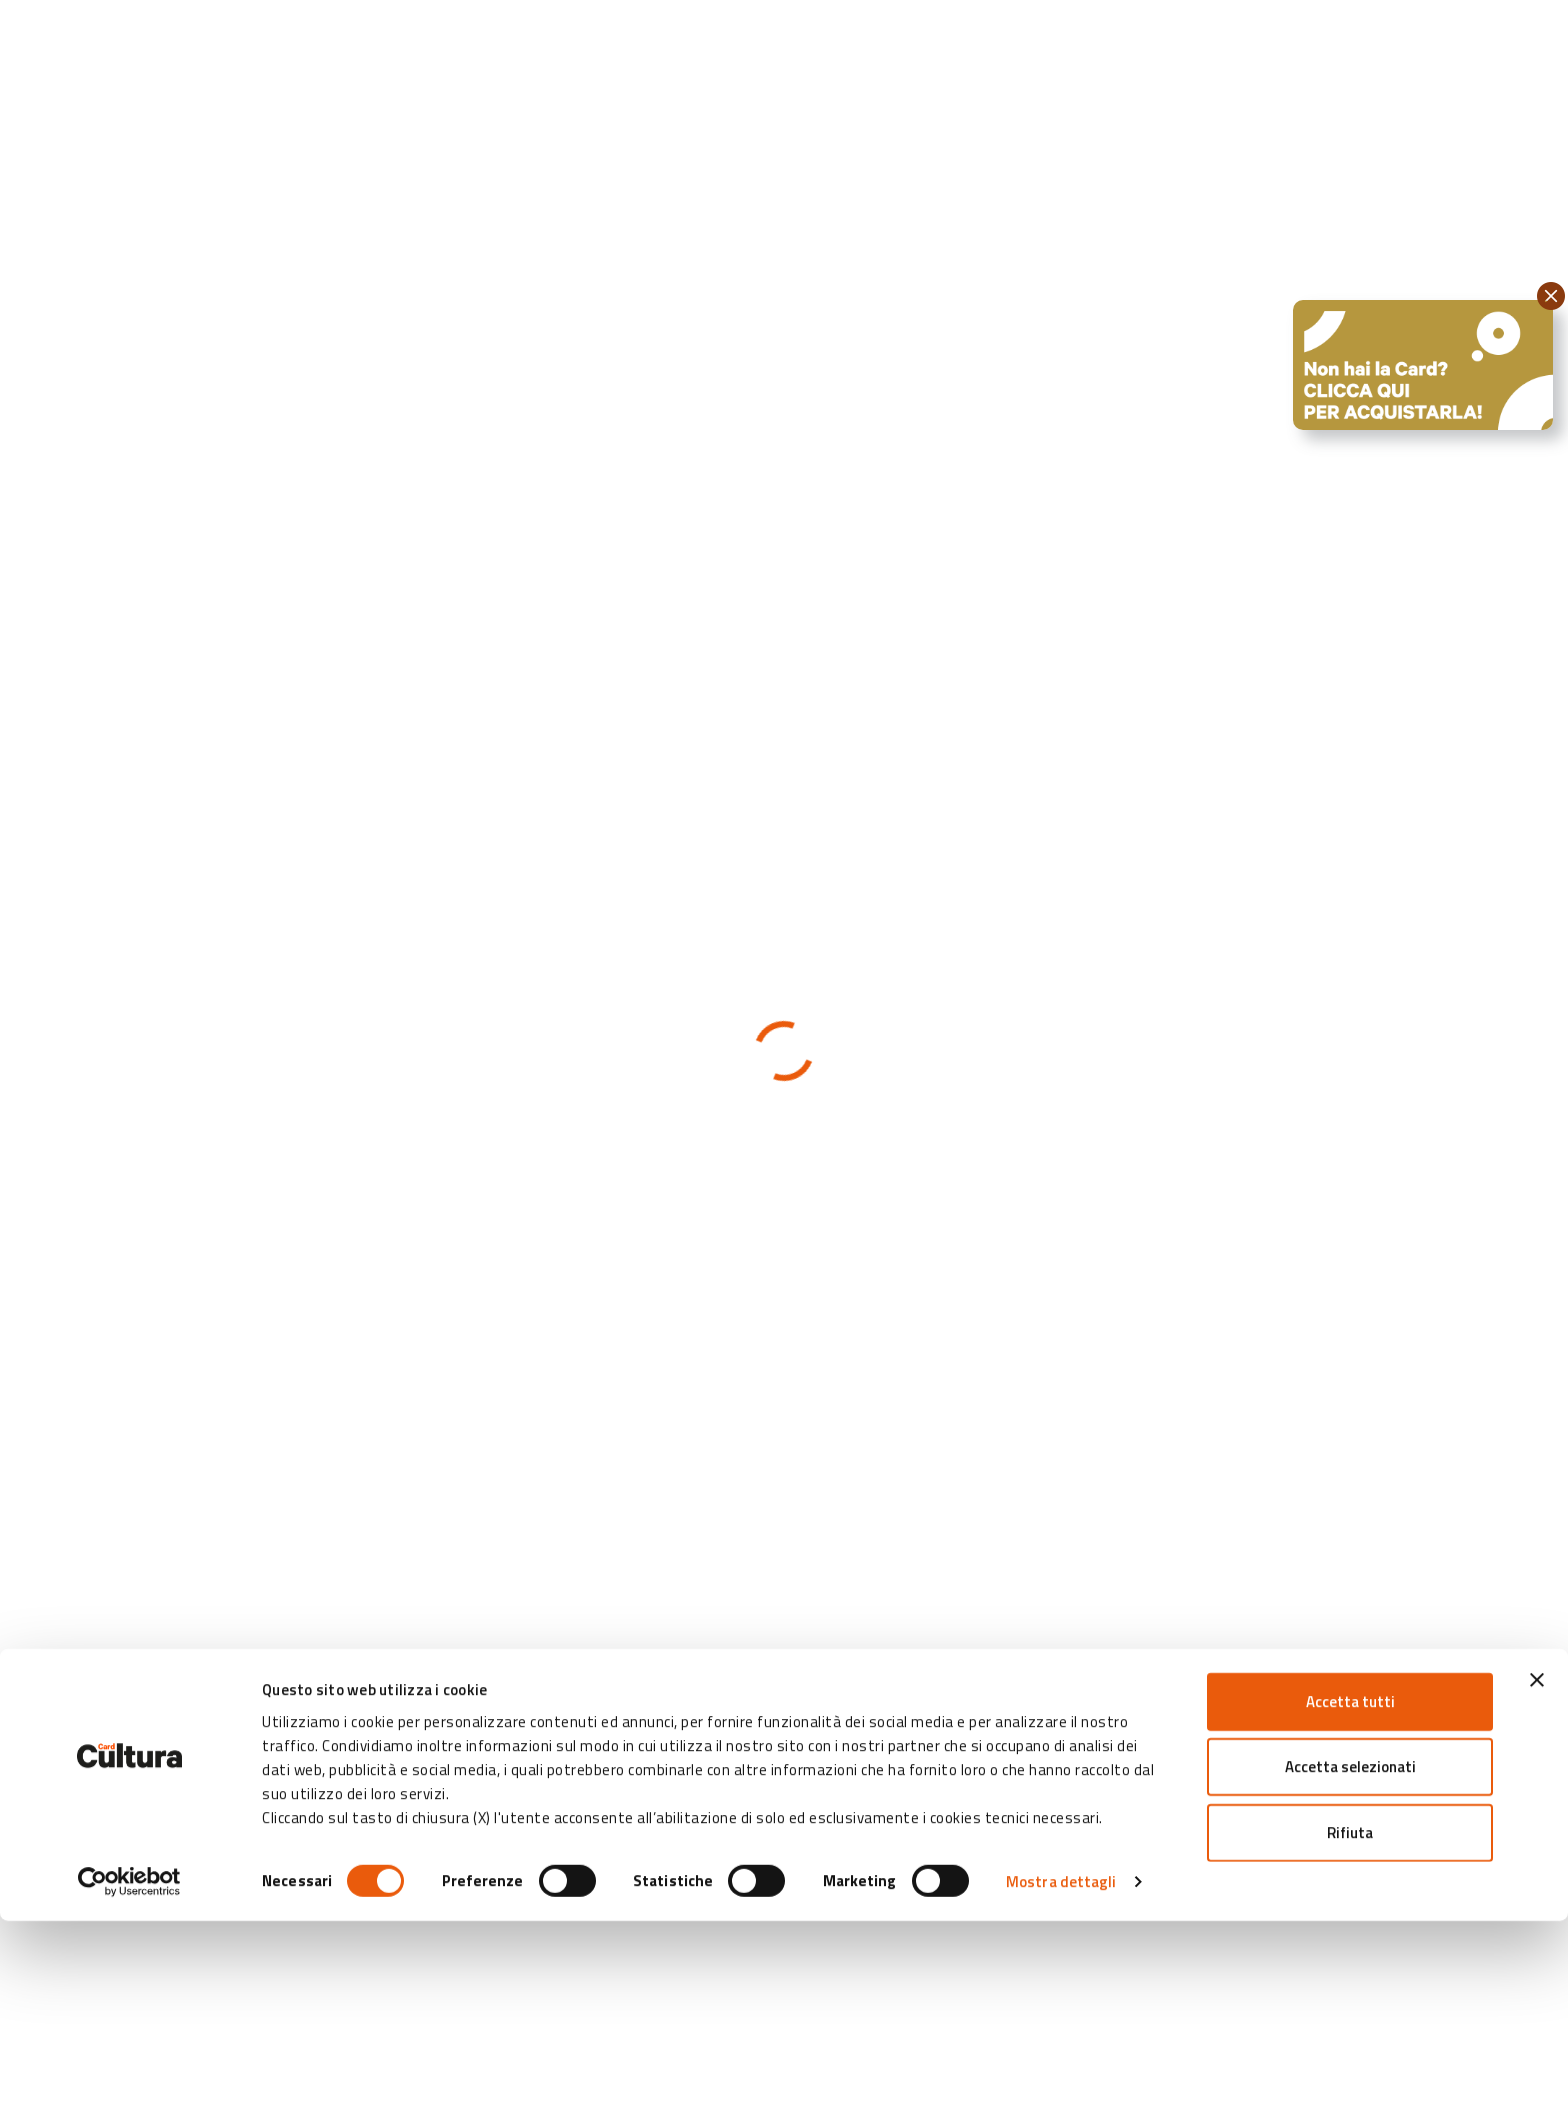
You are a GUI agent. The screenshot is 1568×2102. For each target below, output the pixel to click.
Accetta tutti (1350, 1881)
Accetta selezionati (1350, 1947)
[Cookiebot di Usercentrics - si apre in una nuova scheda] (129, 2063)
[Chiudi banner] (1537, 1860)
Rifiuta (1350, 2012)
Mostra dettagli (1061, 2062)
